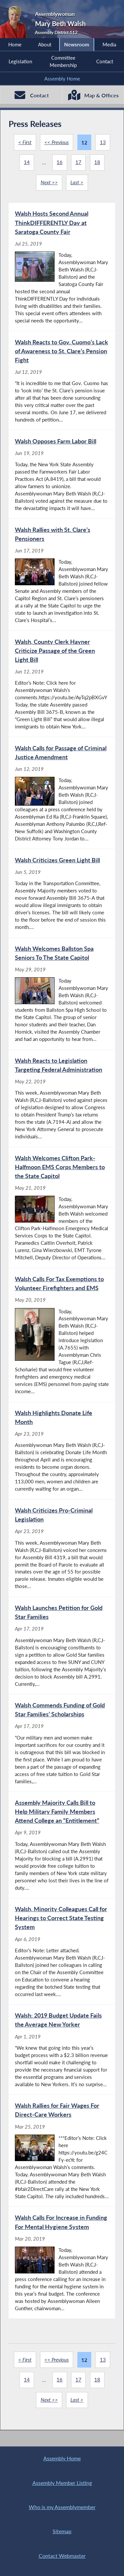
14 (27, 163)
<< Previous (56, 142)
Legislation (20, 61)
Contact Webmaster (62, 2555)
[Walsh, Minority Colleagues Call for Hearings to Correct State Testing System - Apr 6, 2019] (62, 1958)
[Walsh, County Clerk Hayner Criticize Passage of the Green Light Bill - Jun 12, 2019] (62, 686)
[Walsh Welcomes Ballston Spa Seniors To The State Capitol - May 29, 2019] (62, 997)
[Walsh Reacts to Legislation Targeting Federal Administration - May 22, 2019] (62, 1102)
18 (97, 163)
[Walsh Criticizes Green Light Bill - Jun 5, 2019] (62, 896)
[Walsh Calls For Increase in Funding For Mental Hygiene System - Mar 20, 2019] (62, 2271)
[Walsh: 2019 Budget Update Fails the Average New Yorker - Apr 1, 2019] (62, 2057)
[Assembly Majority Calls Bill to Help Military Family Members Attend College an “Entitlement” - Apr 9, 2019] (62, 1852)
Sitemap (62, 2531)
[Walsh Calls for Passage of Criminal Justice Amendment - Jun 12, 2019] (62, 796)
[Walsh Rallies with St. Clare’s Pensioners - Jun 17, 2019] (62, 576)
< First (24, 142)
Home (14, 44)
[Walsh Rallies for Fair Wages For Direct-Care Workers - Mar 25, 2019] (62, 2158)
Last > (76, 183)
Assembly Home (62, 79)
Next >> (49, 183)
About (44, 44)
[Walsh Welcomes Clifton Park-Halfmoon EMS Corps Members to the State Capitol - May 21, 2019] (62, 1211)
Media (109, 44)
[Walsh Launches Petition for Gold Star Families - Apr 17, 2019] (62, 1651)
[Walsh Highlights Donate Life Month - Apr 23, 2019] (62, 1456)
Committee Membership (63, 61)
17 (78, 163)
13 (103, 142)
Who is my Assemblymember (62, 2506)
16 (59, 163)
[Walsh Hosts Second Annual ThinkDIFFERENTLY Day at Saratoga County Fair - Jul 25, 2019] (62, 267)
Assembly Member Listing (62, 2482)
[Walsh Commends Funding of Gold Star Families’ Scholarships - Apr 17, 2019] (62, 1749)
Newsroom (76, 44)
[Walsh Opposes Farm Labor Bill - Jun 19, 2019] (62, 475)
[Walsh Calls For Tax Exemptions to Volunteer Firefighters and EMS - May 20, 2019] (62, 1340)
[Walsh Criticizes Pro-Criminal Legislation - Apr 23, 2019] (62, 1553)
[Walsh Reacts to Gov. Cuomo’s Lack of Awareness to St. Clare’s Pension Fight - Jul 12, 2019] (62, 381)
